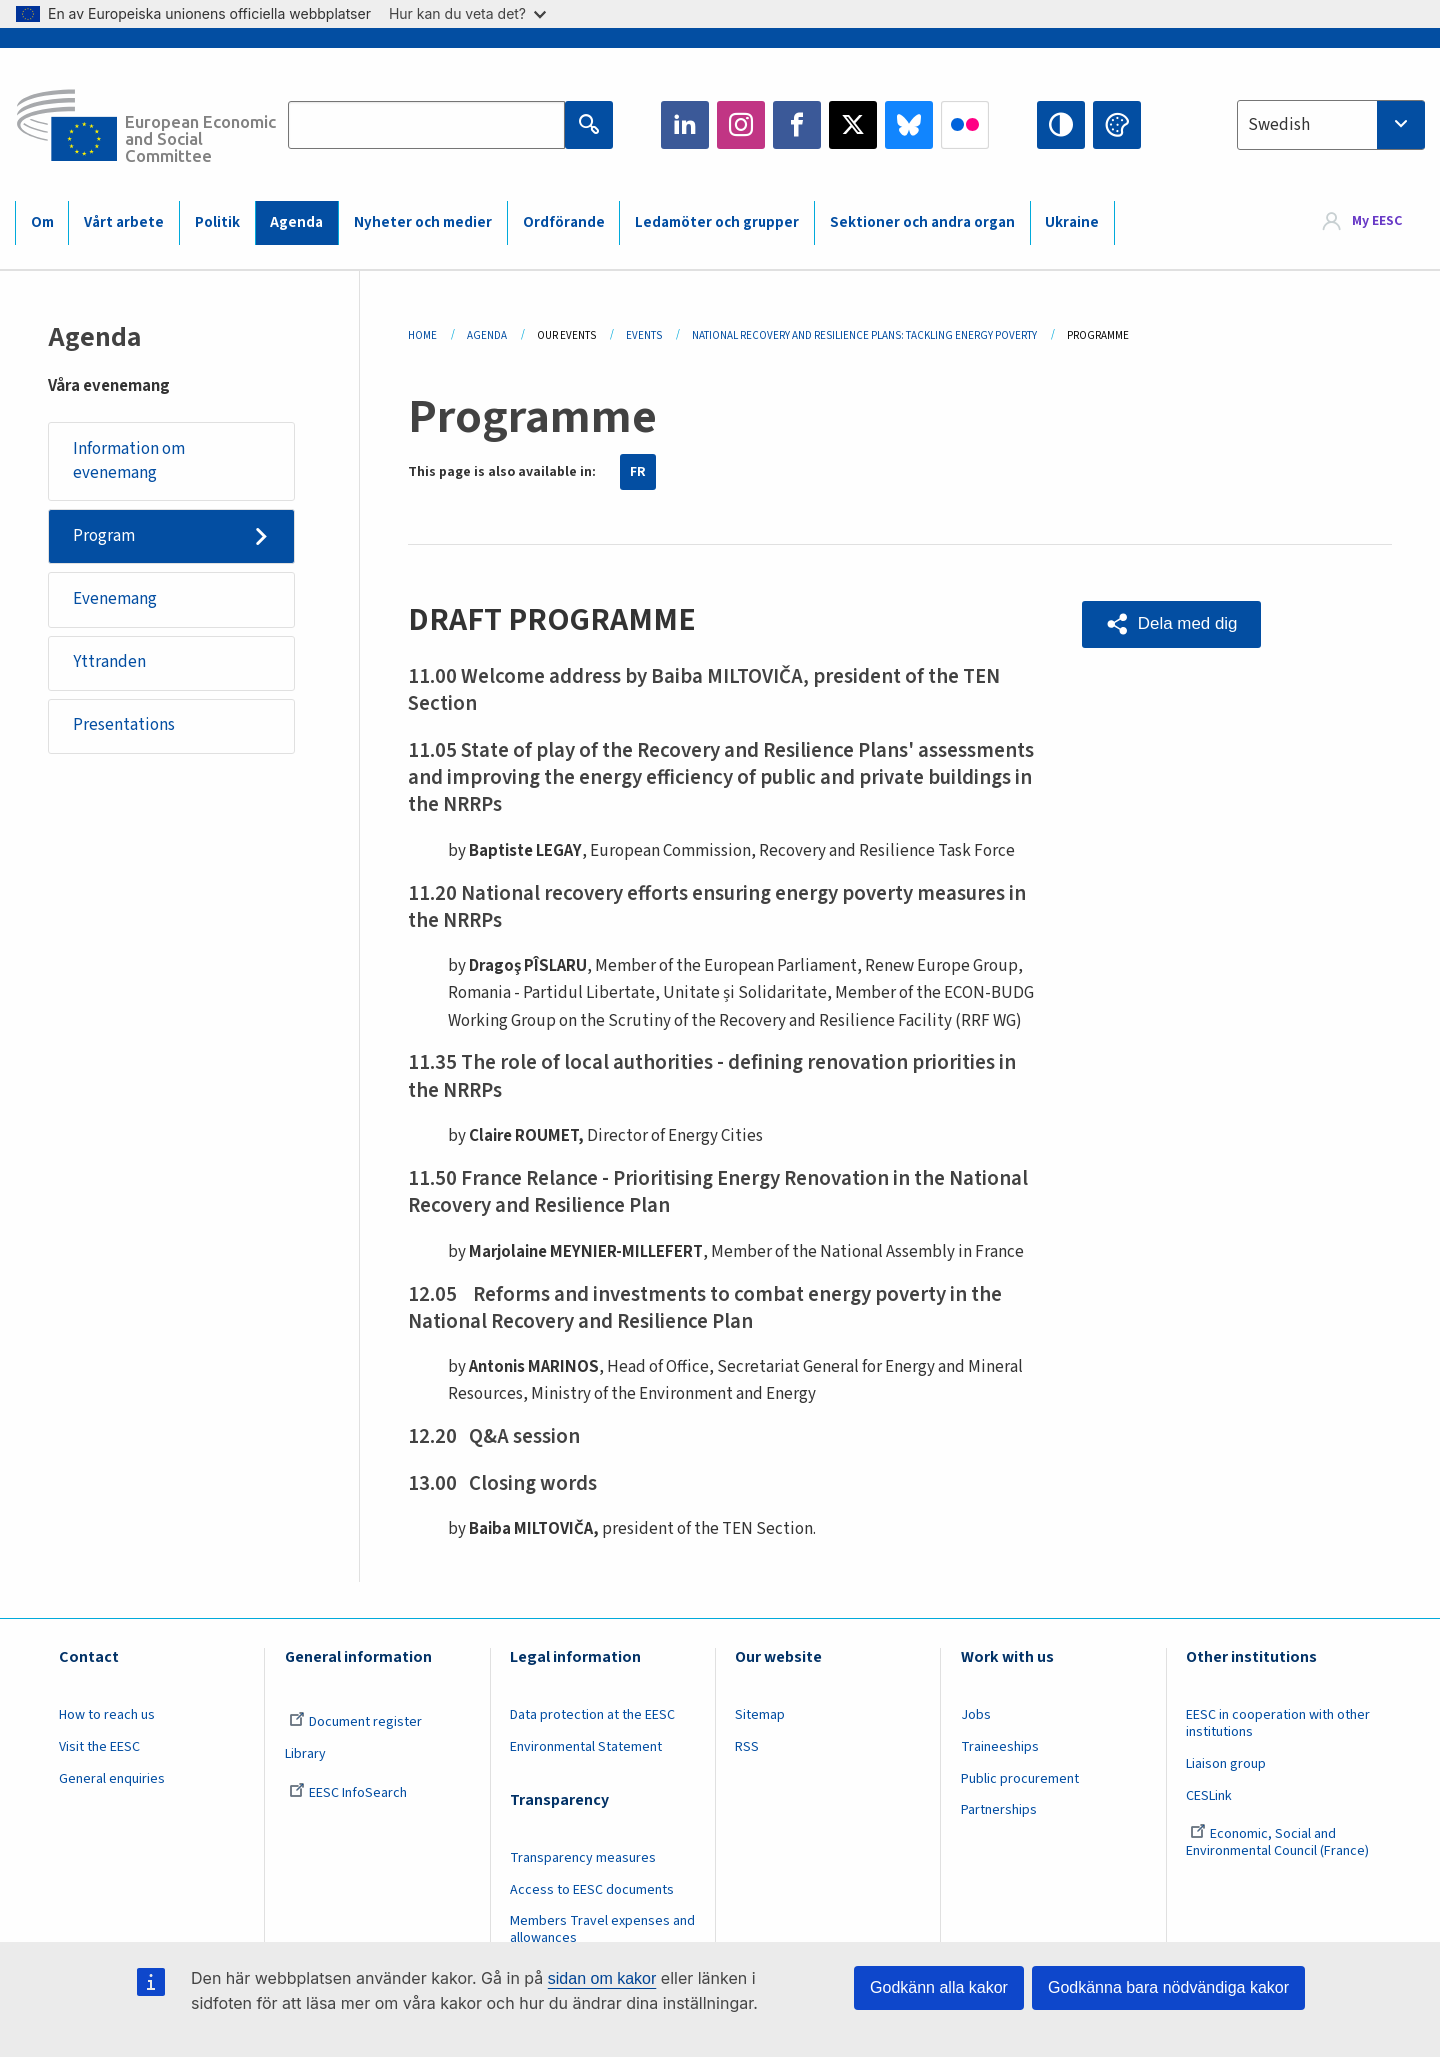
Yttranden (109, 663)
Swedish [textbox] (1279, 125)
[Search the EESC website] (426, 125)
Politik (217, 222)
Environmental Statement (586, 1747)
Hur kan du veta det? (467, 13)
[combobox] (1331, 125)
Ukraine (1072, 222)
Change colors (1117, 125)
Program (104, 536)
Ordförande (564, 222)
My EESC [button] (1377, 222)
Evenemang (115, 600)
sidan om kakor (602, 1978)
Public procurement (1020, 1779)
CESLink (1209, 1796)
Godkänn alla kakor (939, 1987)
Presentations (124, 726)
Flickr (965, 125)
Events (644, 335)
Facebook (797, 125)
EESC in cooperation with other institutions (1278, 1723)
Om (42, 222)
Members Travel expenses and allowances (602, 1929)
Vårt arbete (124, 222)
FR (638, 472)
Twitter (853, 125)
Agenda (296, 222)
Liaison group (1226, 1764)
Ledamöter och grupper (717, 222)
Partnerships (999, 1810)
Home (422, 335)
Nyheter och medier (423, 222)
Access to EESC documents (592, 1890)
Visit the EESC (99, 1747)
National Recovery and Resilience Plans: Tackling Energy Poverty (864, 335)
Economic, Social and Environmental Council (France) (1279, 1842)
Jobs (976, 1715)
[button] (1172, 624)
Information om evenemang (129, 461)
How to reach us (107, 1715)
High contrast (1061, 125)
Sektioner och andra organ (922, 222)
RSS (747, 1747)
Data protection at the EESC (592, 1715)
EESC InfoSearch (348, 1793)
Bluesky (909, 125)
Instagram (741, 125)
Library (305, 1754)
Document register (355, 1722)
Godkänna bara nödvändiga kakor (1168, 1987)
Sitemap (760, 1715)
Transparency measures (583, 1858)
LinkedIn (685, 125)
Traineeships (1000, 1747)
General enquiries (112, 1779)
